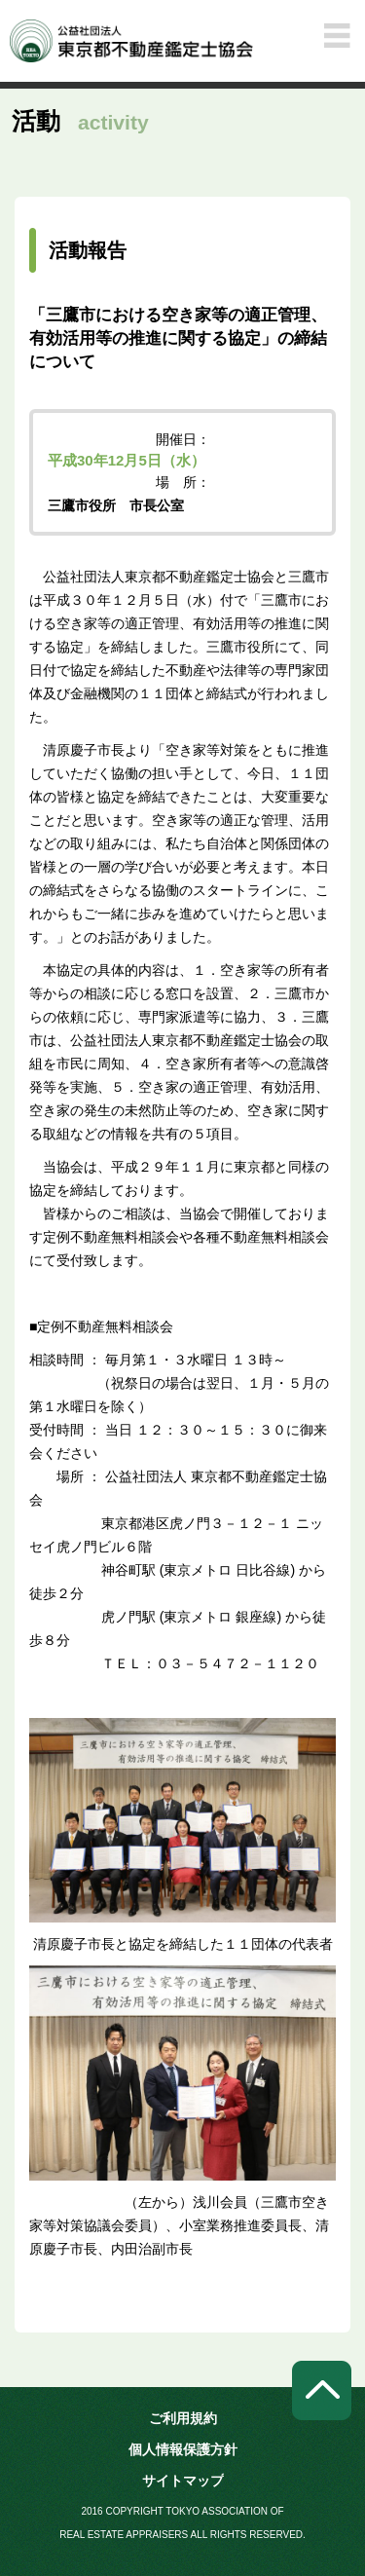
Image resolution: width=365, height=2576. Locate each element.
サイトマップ (183, 2480)
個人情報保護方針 (182, 2449)
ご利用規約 (183, 2418)
